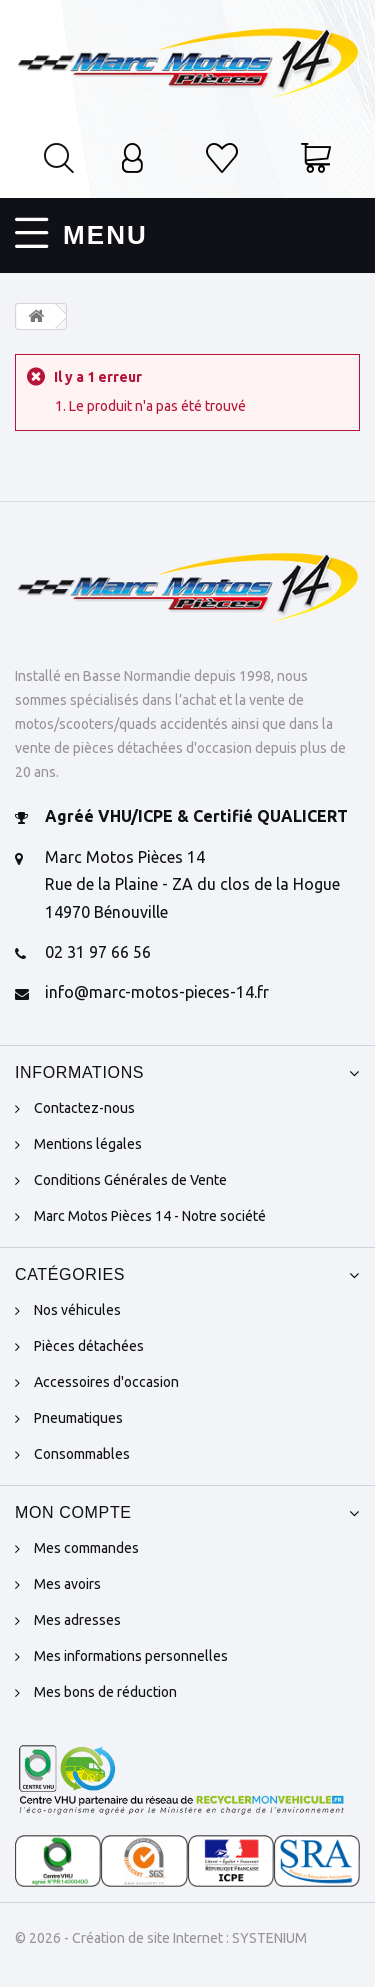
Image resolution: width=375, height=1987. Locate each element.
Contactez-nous (84, 1108)
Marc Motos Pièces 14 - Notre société (150, 1216)
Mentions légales (88, 1144)
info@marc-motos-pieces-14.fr (157, 992)
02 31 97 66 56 (98, 952)
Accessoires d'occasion (106, 1382)
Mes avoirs (67, 1584)
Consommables (82, 1454)
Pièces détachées (89, 1346)
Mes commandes (86, 1548)
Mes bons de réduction (105, 1692)
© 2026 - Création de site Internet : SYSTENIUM (161, 1938)
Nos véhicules (77, 1310)
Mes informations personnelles (131, 1656)
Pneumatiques (78, 1418)
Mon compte (73, 1512)
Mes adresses (77, 1620)
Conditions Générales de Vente (130, 1180)
